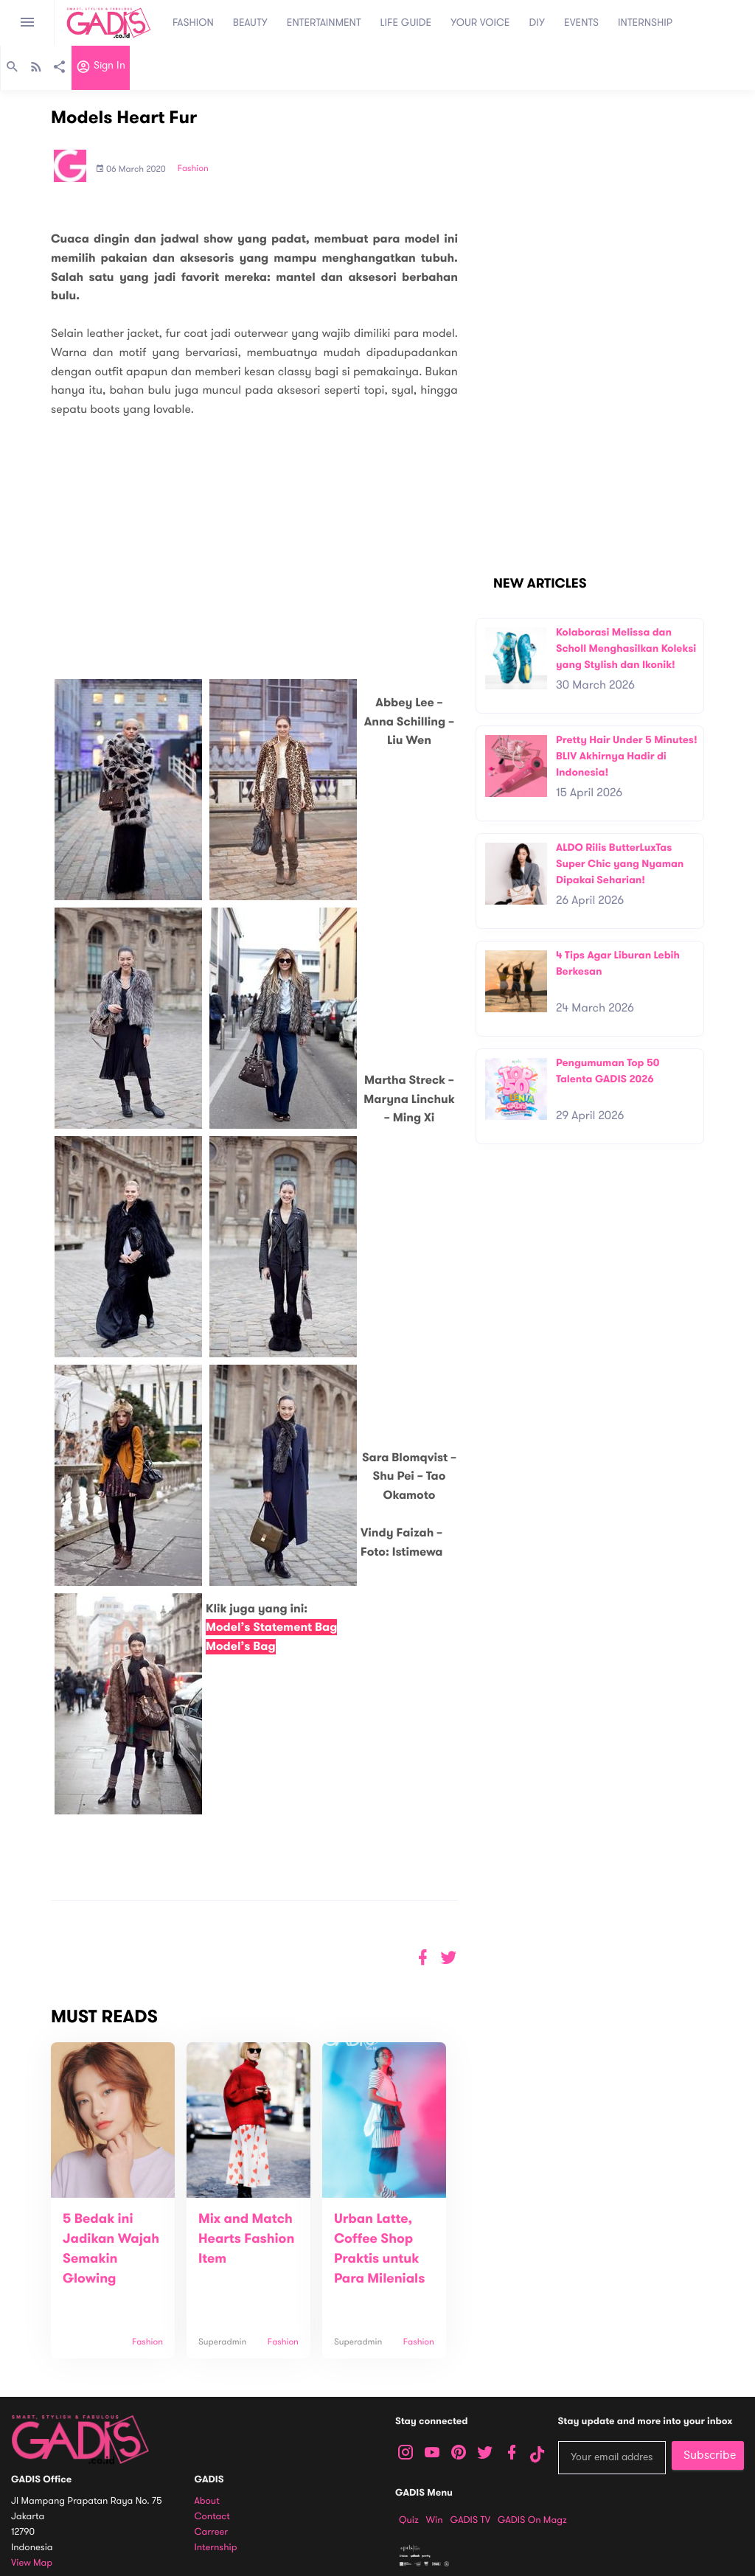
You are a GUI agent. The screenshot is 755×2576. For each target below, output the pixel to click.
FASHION (193, 22)
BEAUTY (250, 22)
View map (31, 2563)
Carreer (212, 2532)
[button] (448, 1958)
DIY (537, 22)
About (207, 2501)
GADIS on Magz (532, 2520)
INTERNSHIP (645, 22)
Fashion (193, 169)
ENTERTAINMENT (324, 22)
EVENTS (581, 22)
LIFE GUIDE (406, 22)
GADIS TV (470, 2520)
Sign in (100, 69)
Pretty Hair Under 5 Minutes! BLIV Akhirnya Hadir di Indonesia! (626, 756)
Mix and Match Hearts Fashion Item (246, 2239)
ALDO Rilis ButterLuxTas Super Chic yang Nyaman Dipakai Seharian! (619, 863)
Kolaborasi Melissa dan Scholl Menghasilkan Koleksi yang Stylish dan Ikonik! (626, 648)
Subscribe (709, 2455)
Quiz (409, 2520)
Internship (216, 2547)
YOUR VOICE (479, 22)
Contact (212, 2516)
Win (434, 2520)
